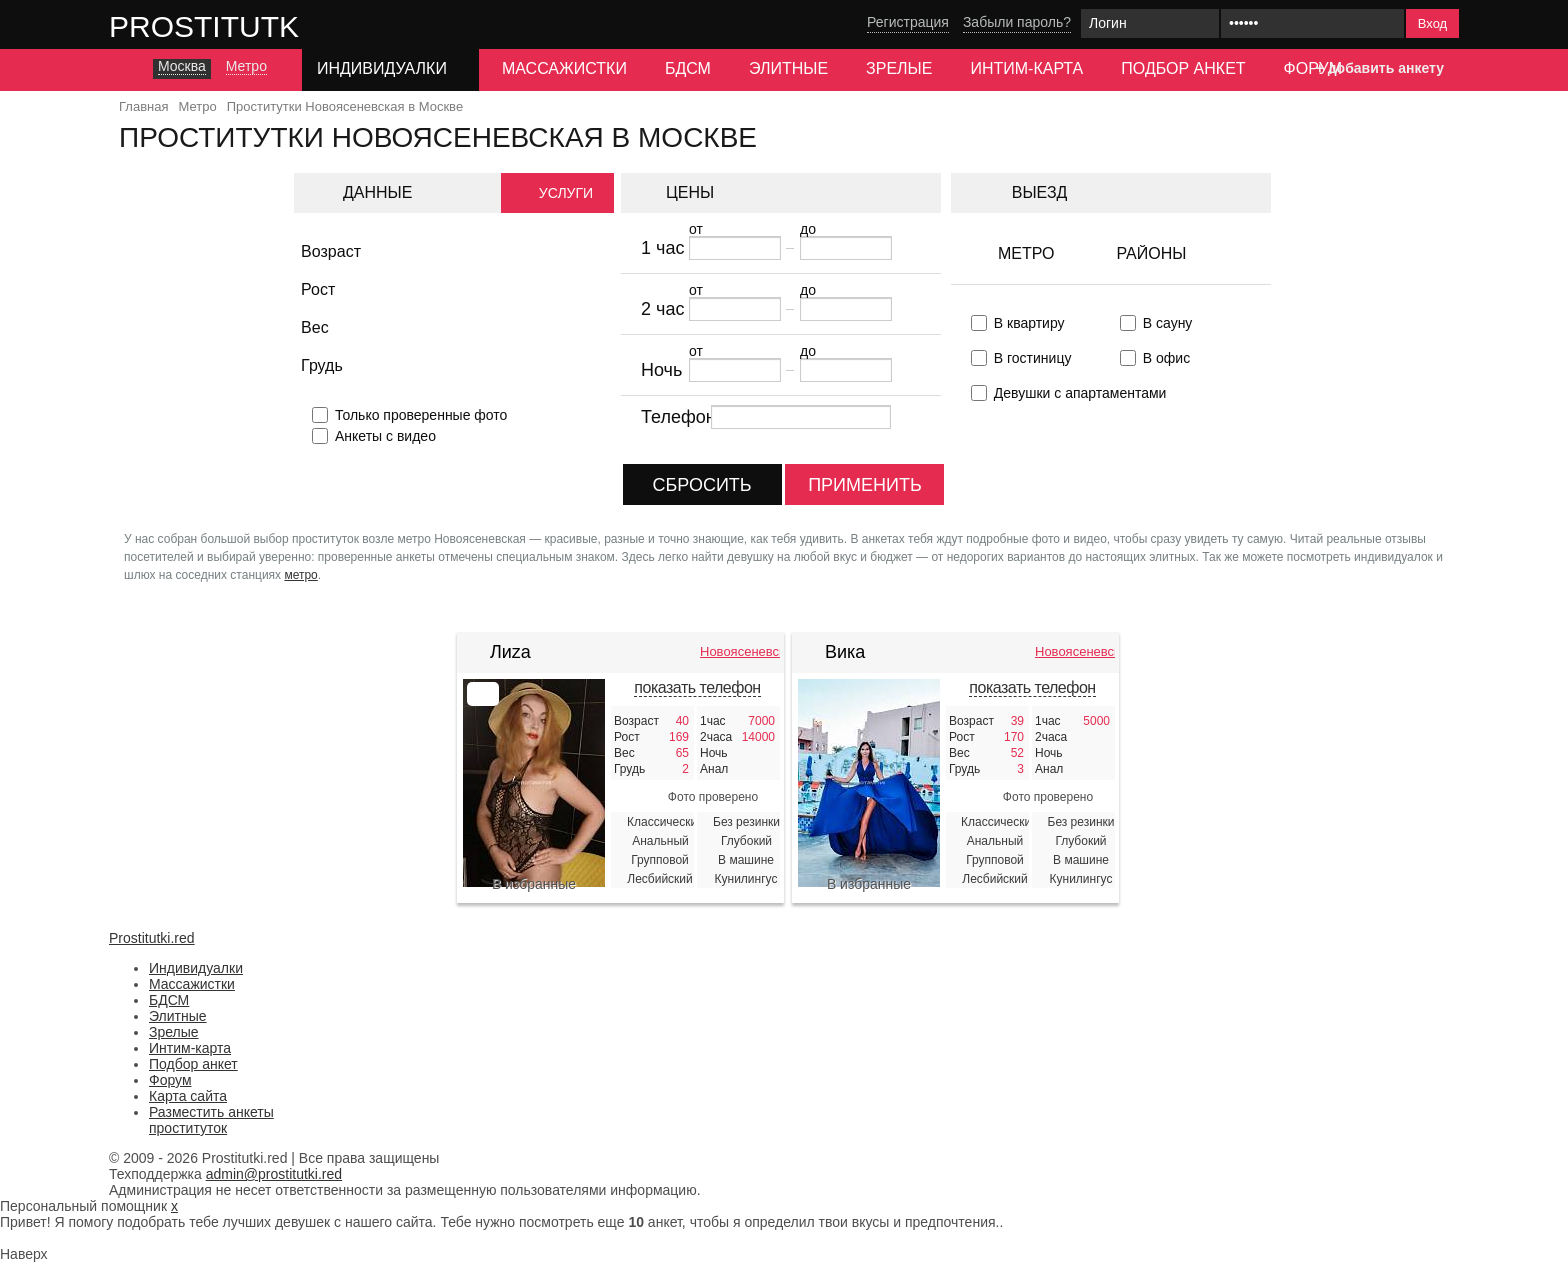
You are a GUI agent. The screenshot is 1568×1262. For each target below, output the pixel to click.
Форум (1313, 68)
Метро (1026, 253)
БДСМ (688, 68)
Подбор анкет (1183, 68)
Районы (1151, 253)
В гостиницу (1033, 358)
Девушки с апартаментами (1080, 393)
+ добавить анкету (1380, 68)
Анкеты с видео (385, 436)
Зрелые (899, 68)
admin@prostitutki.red (274, 1174)
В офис (1166, 358)
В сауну (1168, 323)
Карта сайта (188, 1096)
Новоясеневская (740, 652)
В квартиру (1029, 323)
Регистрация (908, 22)
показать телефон (697, 687)
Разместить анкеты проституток (211, 1120)
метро (300, 575)
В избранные (534, 884)
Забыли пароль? (1017, 22)
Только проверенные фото (421, 415)
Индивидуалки (196, 968)
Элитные (788, 68)
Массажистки (564, 68)
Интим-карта (1026, 68)
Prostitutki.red (244, 26)
